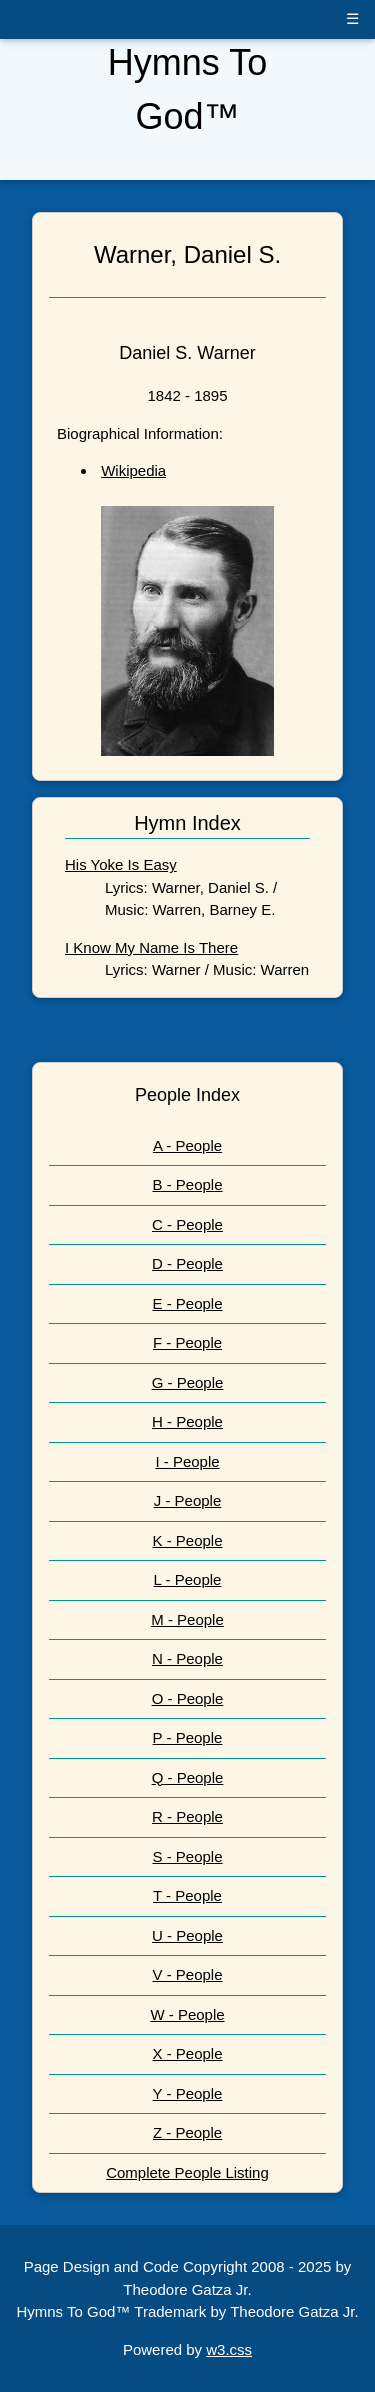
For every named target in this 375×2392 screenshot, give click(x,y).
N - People (187, 1658)
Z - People (187, 2132)
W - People (187, 2014)
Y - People (188, 2093)
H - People (187, 1421)
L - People (188, 1579)
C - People (187, 1224)
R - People (187, 1816)
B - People (187, 1184)
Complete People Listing (187, 2172)
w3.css (229, 2349)
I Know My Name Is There (151, 947)
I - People (187, 1461)
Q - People (188, 1777)
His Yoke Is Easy (121, 864)
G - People (188, 1382)
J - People (188, 1500)
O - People (188, 1698)
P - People (188, 1737)
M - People (187, 1619)
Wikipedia (133, 470)
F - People (187, 1342)
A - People (187, 1145)
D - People (187, 1263)
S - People (187, 1856)
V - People (187, 1974)
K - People (187, 1540)
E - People (187, 1303)
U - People (187, 1935)
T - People (187, 1895)
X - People (187, 2053)
